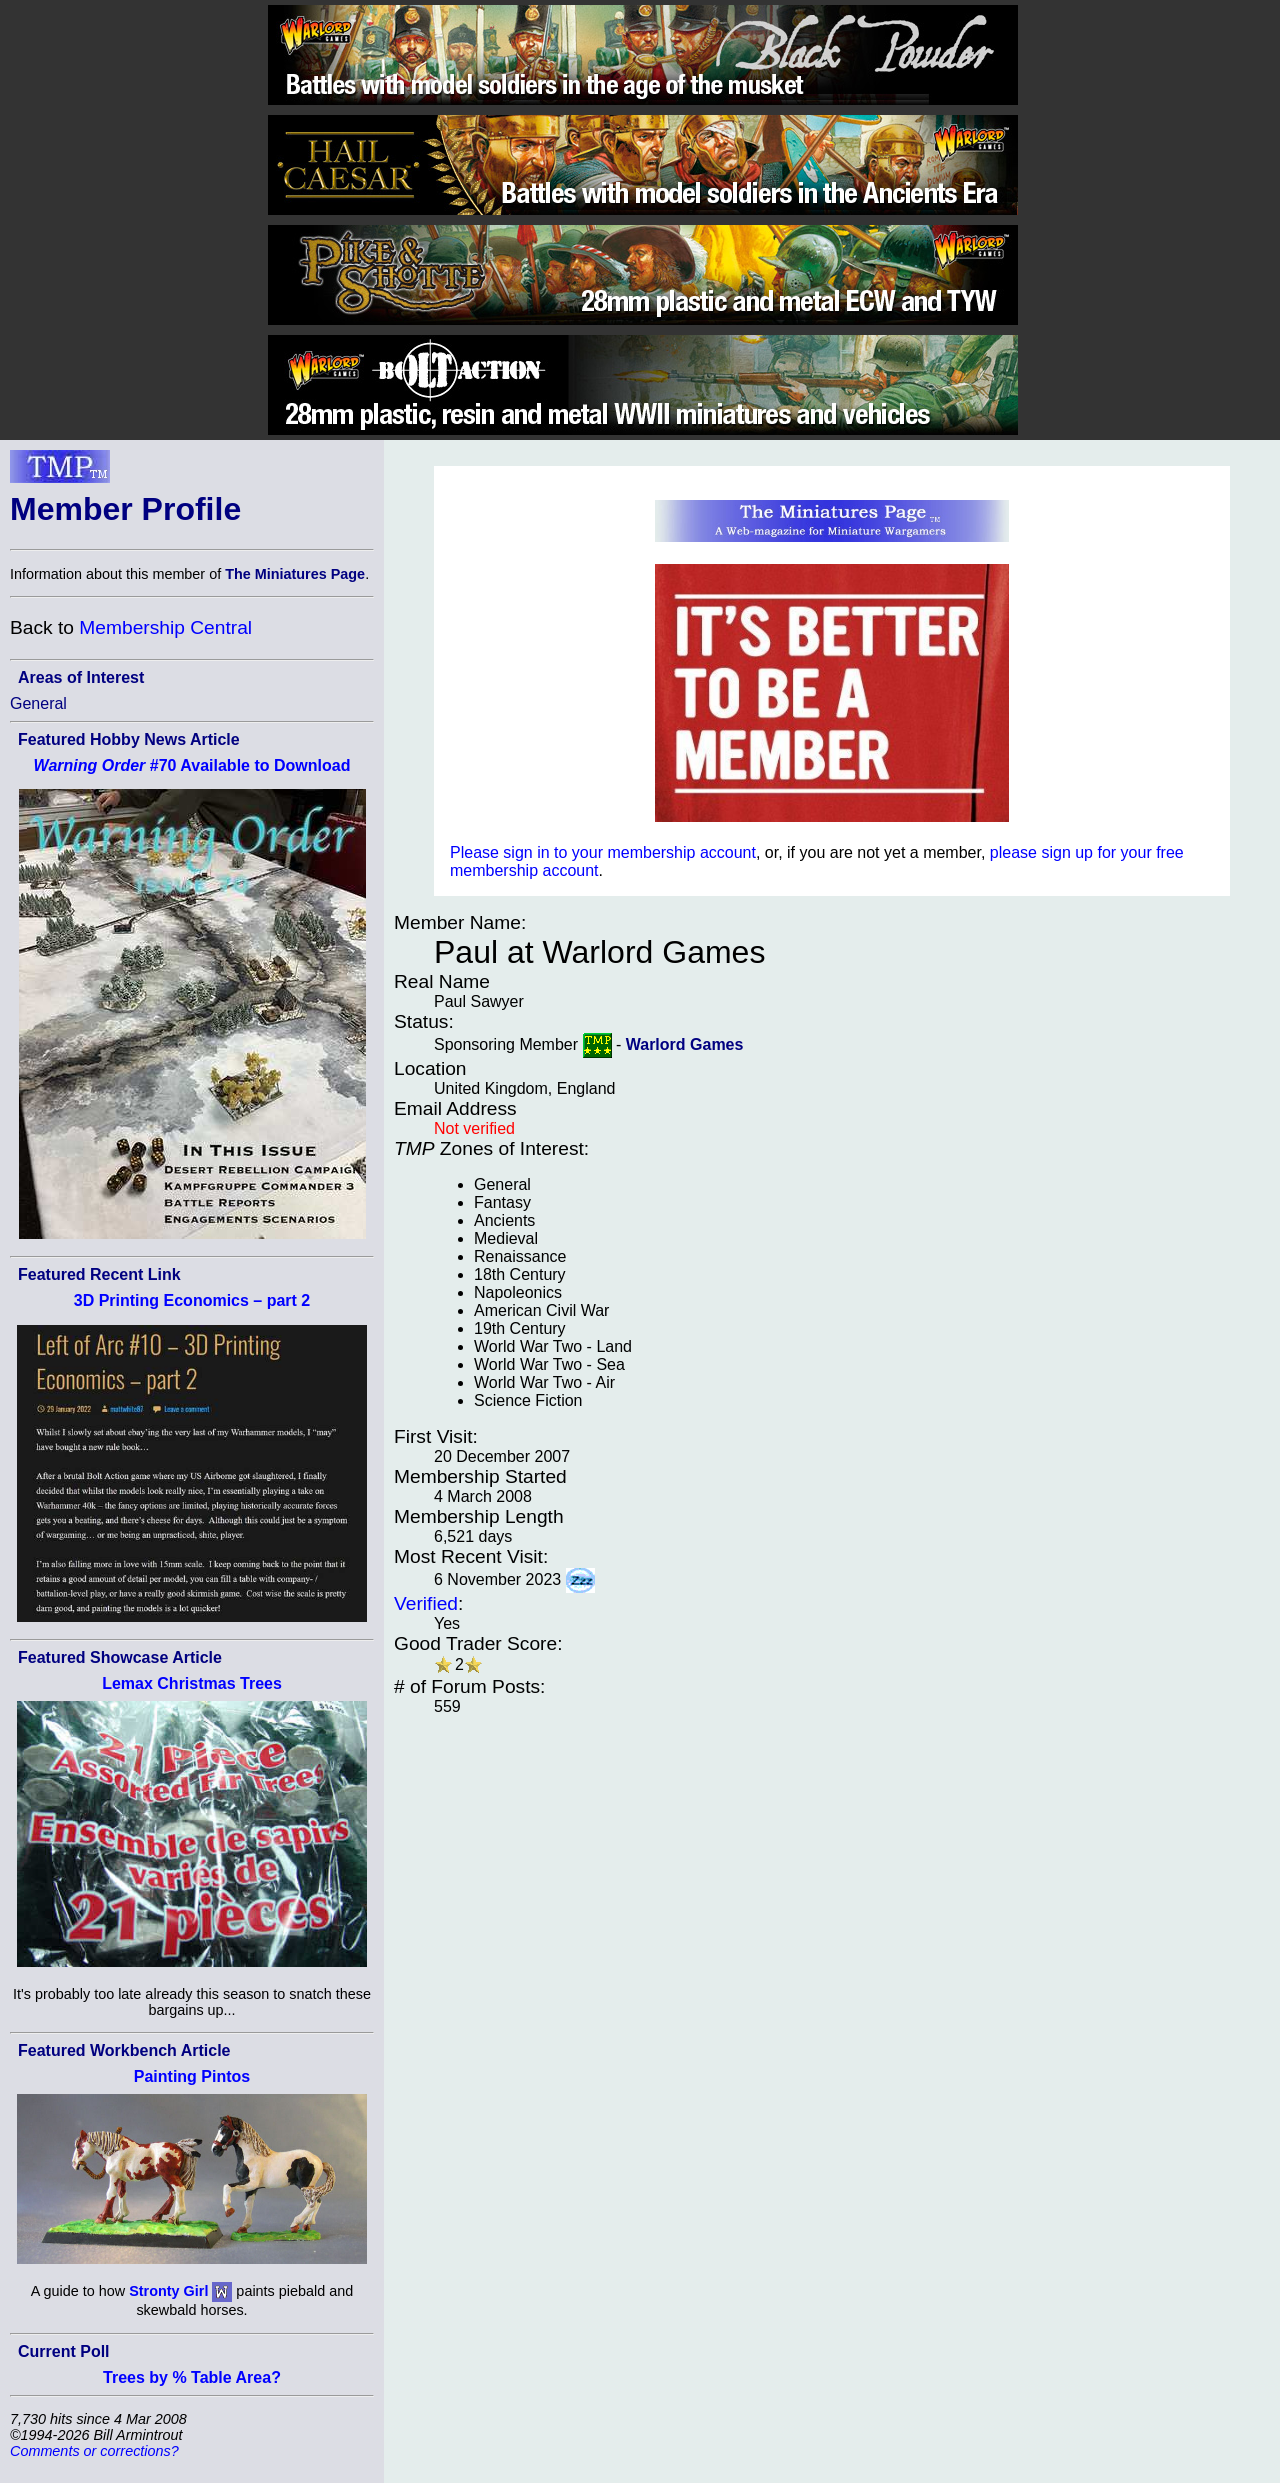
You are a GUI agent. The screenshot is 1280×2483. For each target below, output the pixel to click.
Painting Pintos (192, 2076)
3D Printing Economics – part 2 (192, 1300)
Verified (426, 1603)
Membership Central (165, 627)
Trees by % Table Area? (192, 2377)
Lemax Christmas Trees (192, 1683)
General (38, 703)
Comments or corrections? (94, 2451)
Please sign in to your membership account (603, 852)
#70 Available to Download (192, 765)
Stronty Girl (168, 2291)
